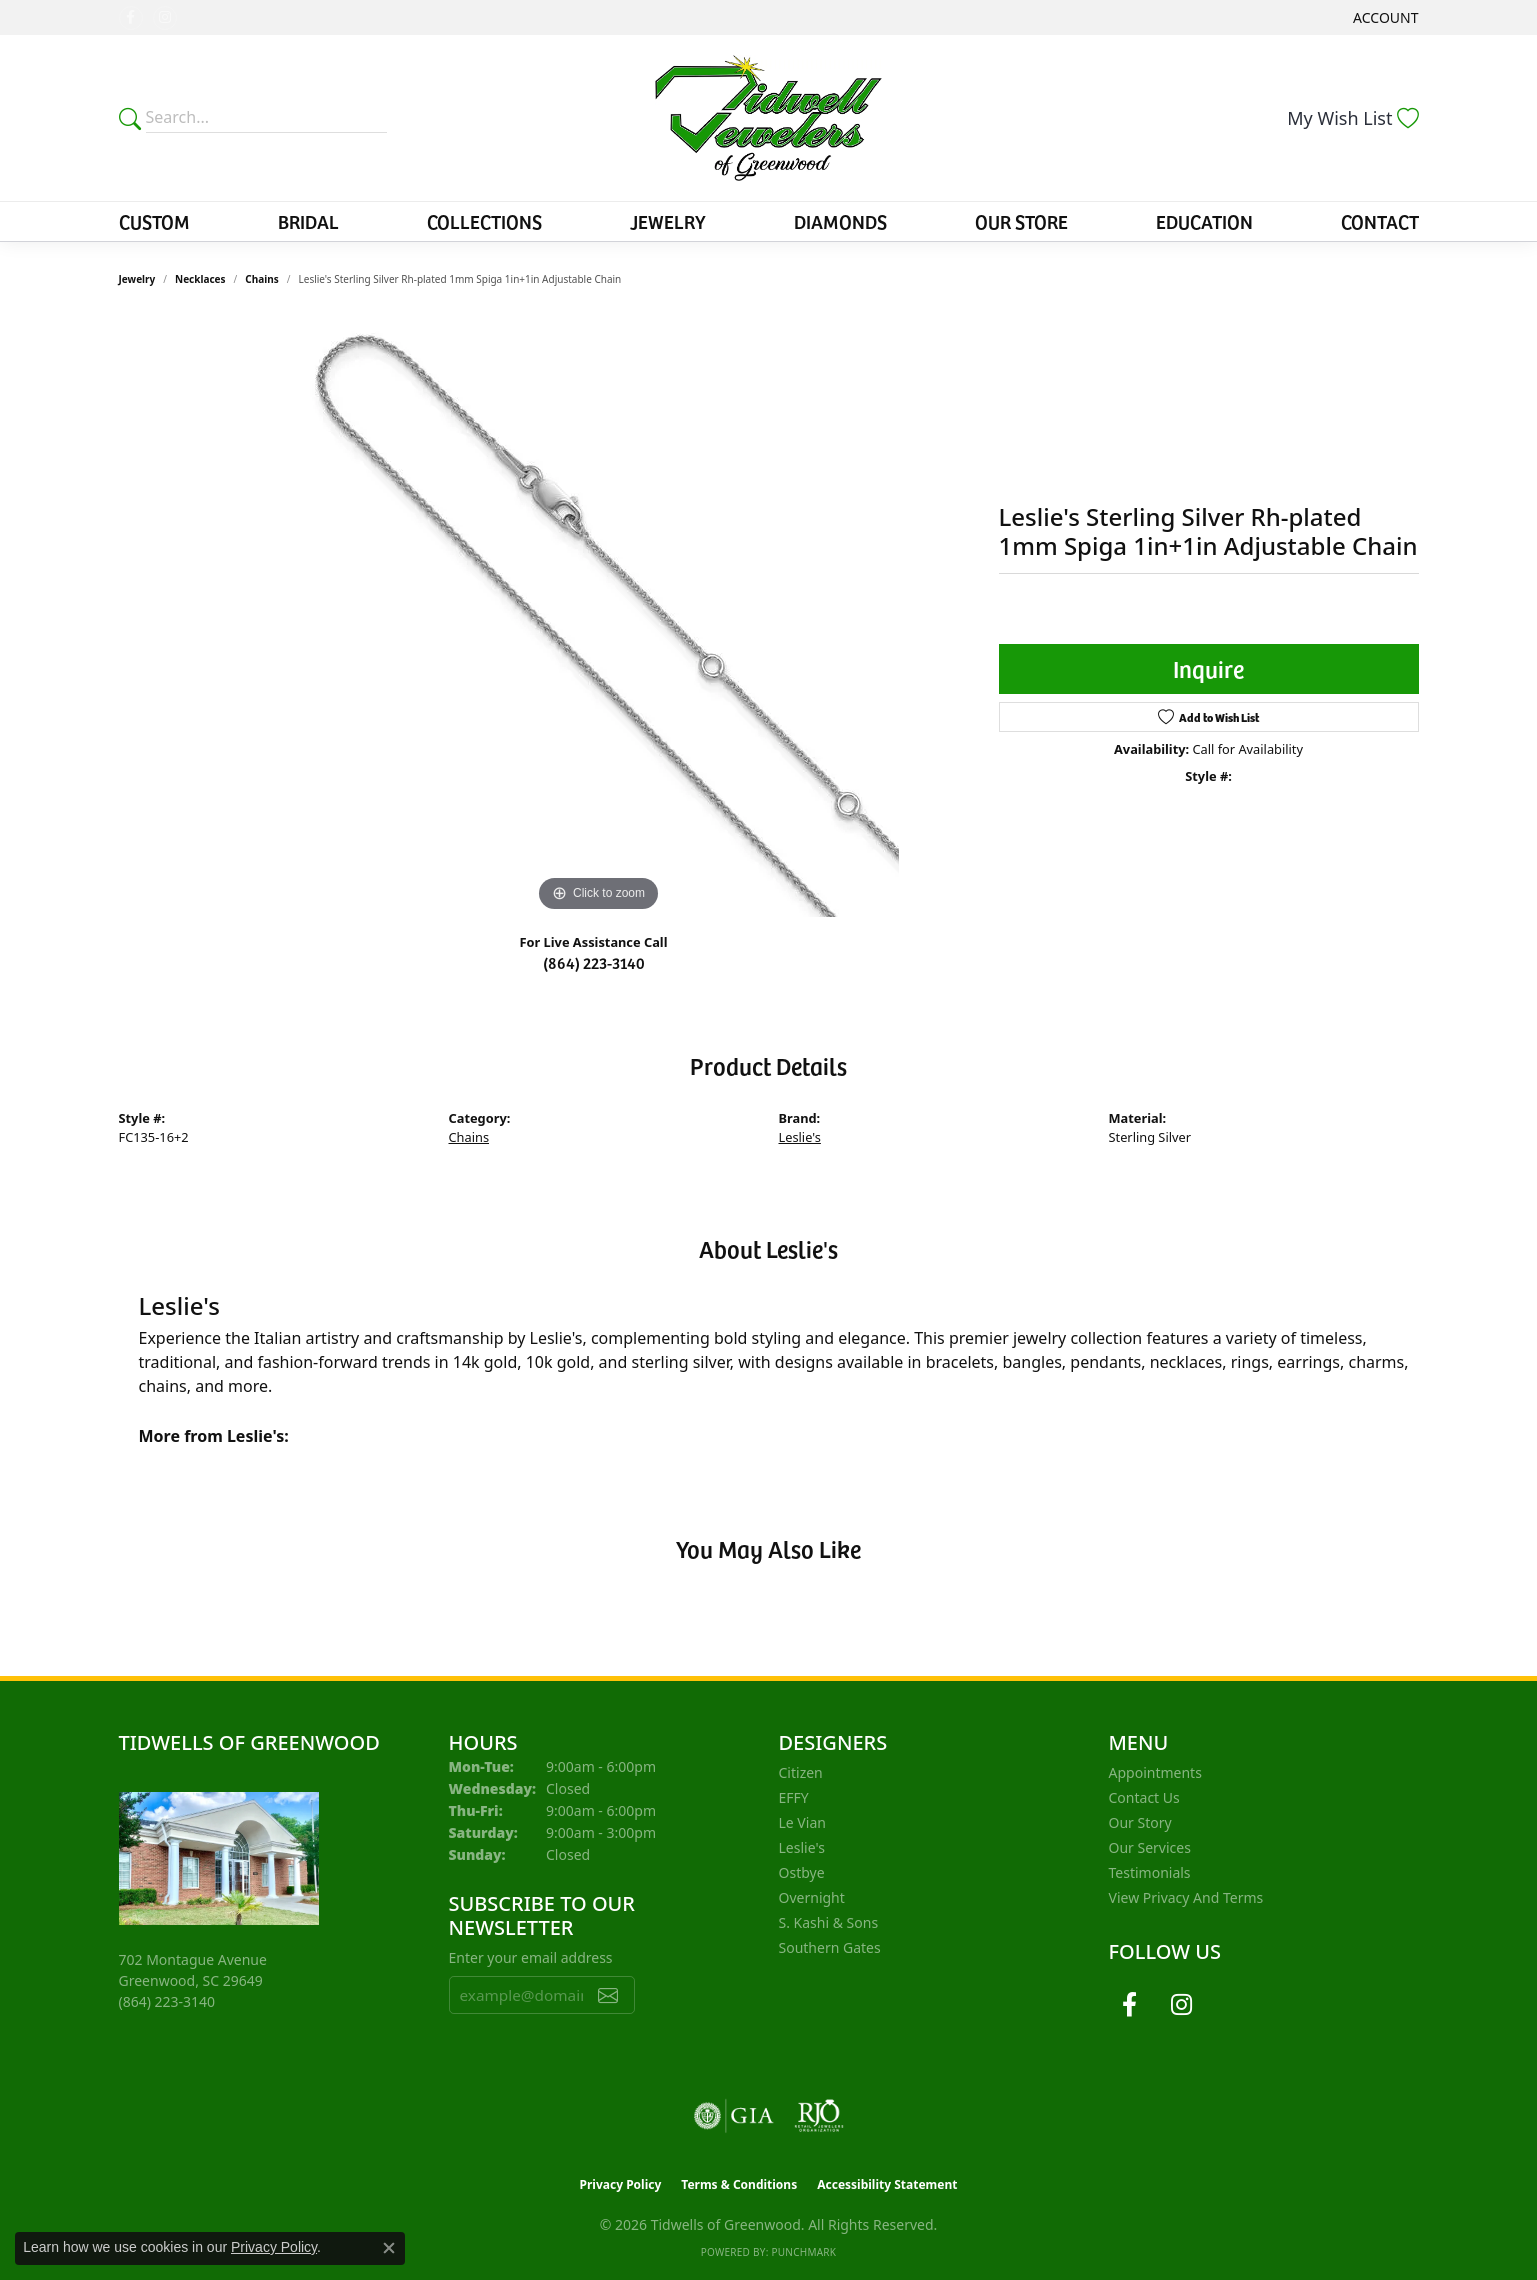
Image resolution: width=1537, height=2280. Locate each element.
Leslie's (800, 1137)
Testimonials (1150, 1872)
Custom (154, 221)
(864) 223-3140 (594, 962)
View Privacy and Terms (1186, 1897)
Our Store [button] (1021, 221)
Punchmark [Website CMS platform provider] (803, 2252)
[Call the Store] (167, 2001)
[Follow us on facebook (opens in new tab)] (131, 18)
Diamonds (840, 221)
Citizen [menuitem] (801, 1772)
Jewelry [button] (668, 221)
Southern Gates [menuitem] (830, 1947)
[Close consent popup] (389, 2248)
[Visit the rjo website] (819, 2116)
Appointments (1155, 1772)
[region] (599, 617)
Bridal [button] (308, 221)
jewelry (137, 279)
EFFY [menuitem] (794, 1797)
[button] (1383, 17)
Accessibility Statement (887, 2184)
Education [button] (1204, 221)
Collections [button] (484, 221)
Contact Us (1144, 1797)
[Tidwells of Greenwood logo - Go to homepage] (768, 118)
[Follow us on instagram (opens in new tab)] (165, 18)
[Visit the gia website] (734, 2116)
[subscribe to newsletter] (608, 1995)
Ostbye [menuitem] (802, 1872)
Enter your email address (531, 1957)
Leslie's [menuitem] (802, 1847)
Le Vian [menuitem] (802, 1822)
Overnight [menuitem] (812, 1897)
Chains (261, 279)
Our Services (1150, 1847)
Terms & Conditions (739, 2184)
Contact (1380, 221)
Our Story (1140, 1822)
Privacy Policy (621, 2184)
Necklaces (200, 279)
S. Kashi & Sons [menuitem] (829, 1922)
